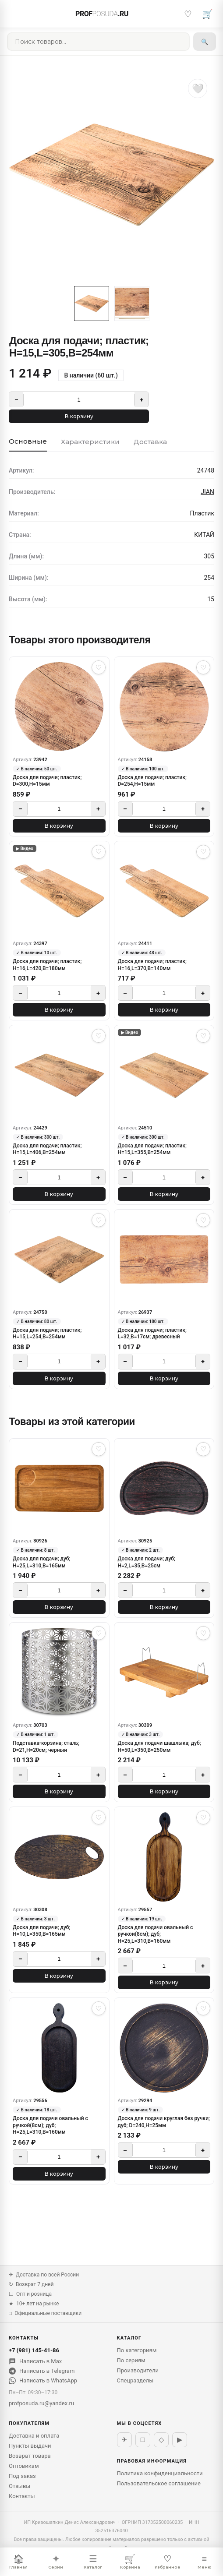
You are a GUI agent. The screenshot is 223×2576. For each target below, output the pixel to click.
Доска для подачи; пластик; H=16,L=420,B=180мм (47, 964)
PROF (101, 14)
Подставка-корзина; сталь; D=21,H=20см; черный (46, 1746)
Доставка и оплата (34, 2435)
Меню (204, 2561)
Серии (55, 2561)
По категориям (137, 2350)
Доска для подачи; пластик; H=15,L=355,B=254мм (152, 1149)
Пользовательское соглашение (159, 2483)
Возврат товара (30, 2455)
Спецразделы (135, 2380)
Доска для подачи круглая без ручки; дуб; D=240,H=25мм (164, 2121)
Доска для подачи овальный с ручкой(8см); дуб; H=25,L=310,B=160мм (155, 1934)
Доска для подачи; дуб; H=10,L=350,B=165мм (41, 1930)
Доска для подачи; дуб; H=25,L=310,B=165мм (41, 1562)
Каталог (93, 2561)
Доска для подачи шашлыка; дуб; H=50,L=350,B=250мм (159, 1746)
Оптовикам (24, 2466)
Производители (138, 2370)
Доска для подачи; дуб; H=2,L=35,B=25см (146, 1562)
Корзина (130, 2561)
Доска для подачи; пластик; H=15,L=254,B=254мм (47, 1333)
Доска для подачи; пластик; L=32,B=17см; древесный (152, 1333)
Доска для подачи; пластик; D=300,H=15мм (47, 780)
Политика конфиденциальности (160, 2473)
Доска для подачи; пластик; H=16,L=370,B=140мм (152, 964)
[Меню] (16, 14)
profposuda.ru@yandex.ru (41, 2403)
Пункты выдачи (30, 2445)
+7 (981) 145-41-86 (34, 2350)
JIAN (207, 491)
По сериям (131, 2360)
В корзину (79, 416)
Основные (28, 441)
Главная (18, 2561)
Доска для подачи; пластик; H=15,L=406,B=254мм (47, 1149)
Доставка (150, 442)
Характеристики (90, 442)
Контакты (22, 2496)
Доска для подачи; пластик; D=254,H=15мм (152, 780)
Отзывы (19, 2486)
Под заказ (22, 2476)
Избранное (167, 2561)
